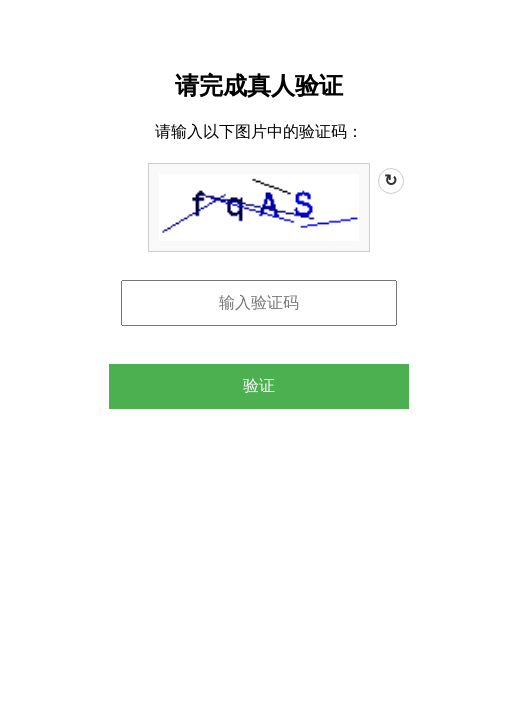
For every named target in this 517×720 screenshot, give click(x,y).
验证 (259, 385)
